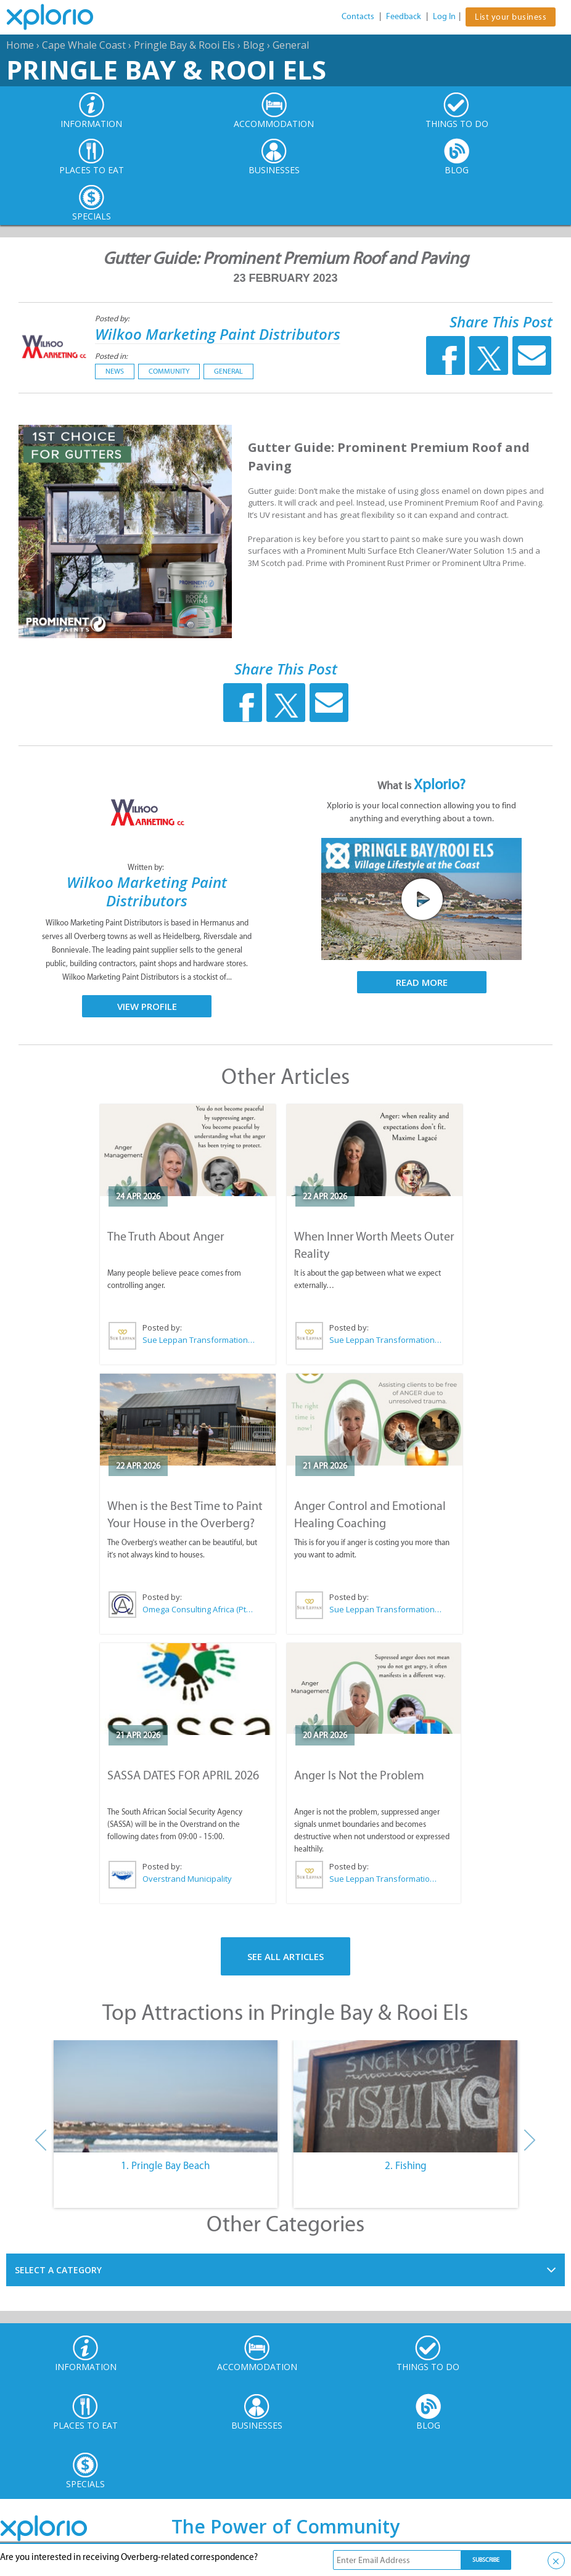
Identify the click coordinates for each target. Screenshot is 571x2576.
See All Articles (285, 1956)
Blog (254, 45)
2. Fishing (406, 2165)
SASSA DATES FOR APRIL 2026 (183, 1775)
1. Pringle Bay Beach (165, 2165)
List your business (510, 17)
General (291, 45)
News (114, 371)
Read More (422, 982)
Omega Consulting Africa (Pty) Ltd (199, 1609)
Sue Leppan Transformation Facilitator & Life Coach (199, 1339)
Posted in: (111, 356)
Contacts (358, 16)
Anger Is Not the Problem (359, 1775)
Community (169, 371)
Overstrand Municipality (187, 1878)
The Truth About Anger (165, 1236)
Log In (444, 16)
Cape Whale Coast (84, 45)
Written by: (147, 867)
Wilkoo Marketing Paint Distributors (217, 334)
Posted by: (113, 318)
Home (20, 45)
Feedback (403, 16)
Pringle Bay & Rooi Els (184, 45)
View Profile (147, 1006)
